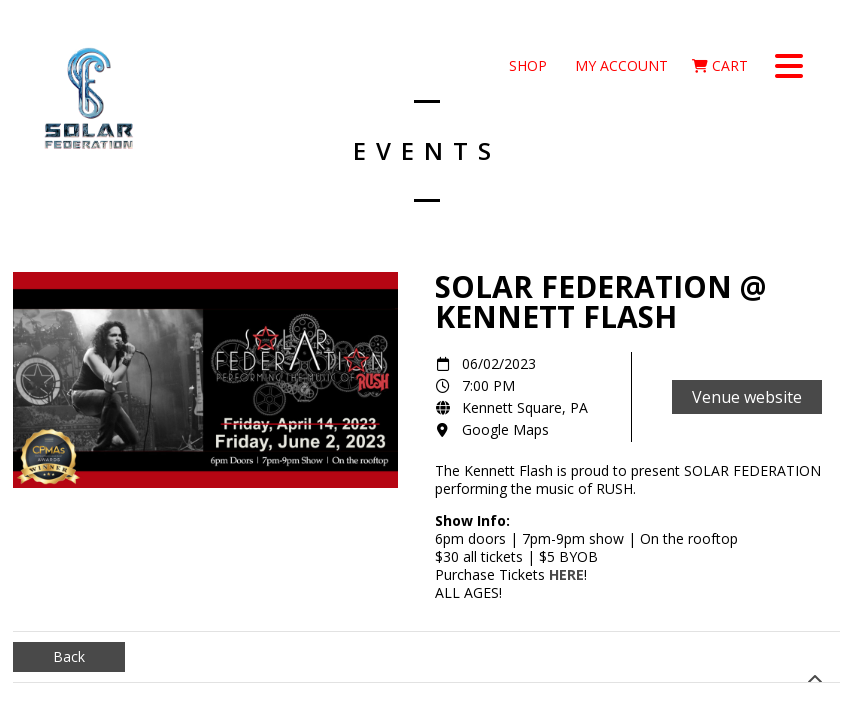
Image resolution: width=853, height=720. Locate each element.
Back (69, 656)
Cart (720, 65)
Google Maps (505, 429)
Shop (526, 65)
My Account (619, 65)
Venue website (747, 397)
